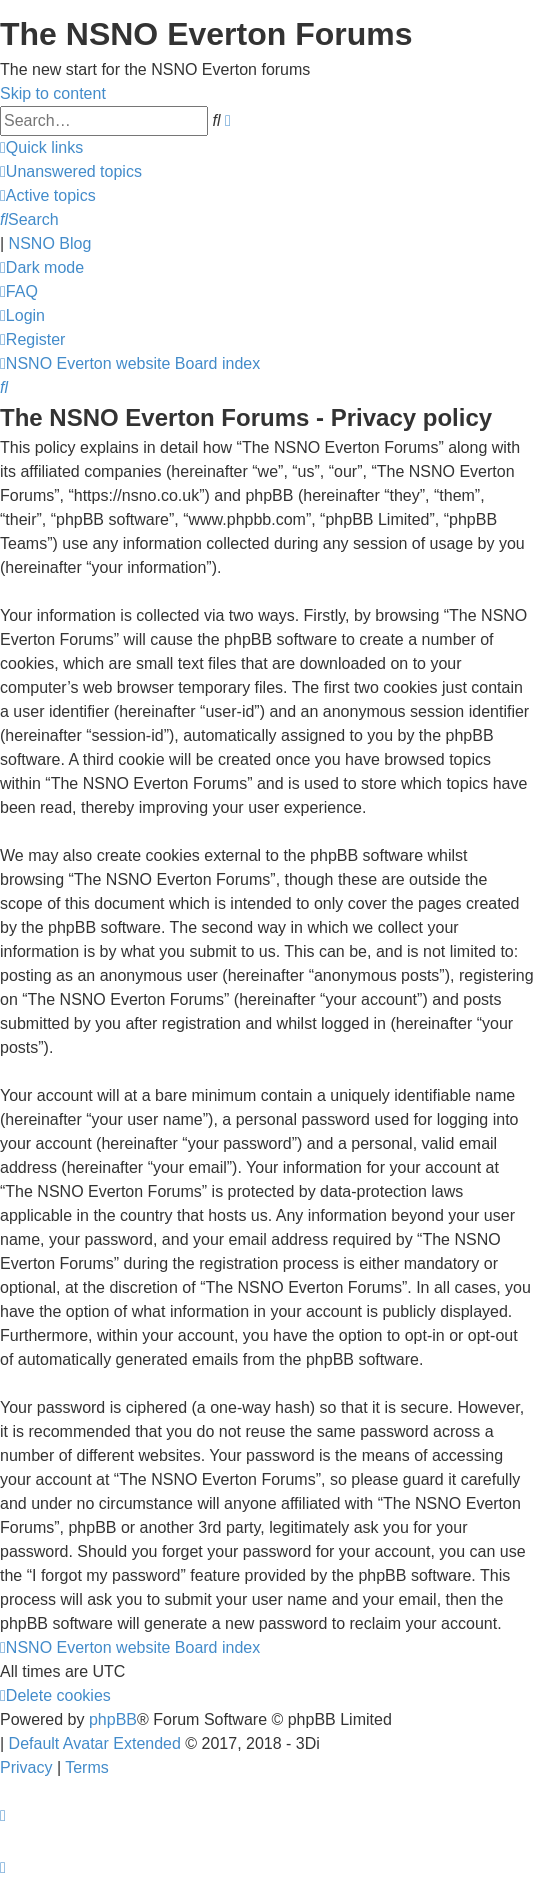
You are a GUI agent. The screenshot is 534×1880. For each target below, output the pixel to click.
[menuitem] (71, 171)
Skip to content (53, 93)
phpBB (113, 1719)
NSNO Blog (50, 243)
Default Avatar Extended (95, 1743)
